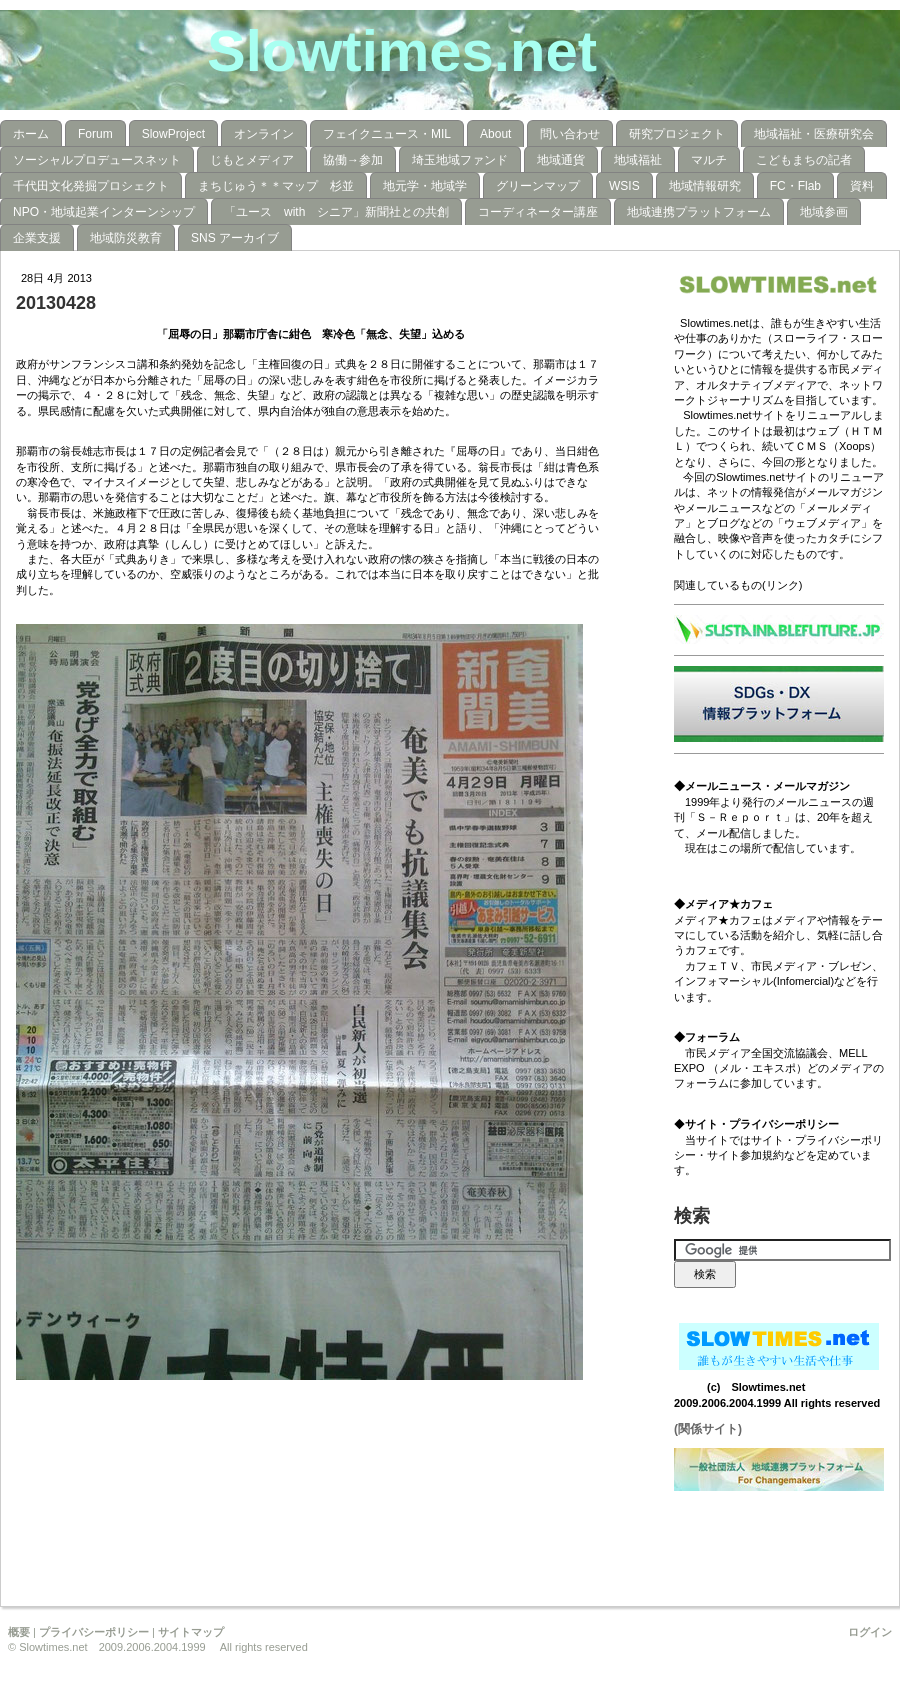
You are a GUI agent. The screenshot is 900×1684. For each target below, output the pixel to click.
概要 (19, 1632)
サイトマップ (191, 1632)
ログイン (870, 1632)
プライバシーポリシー (94, 1632)
